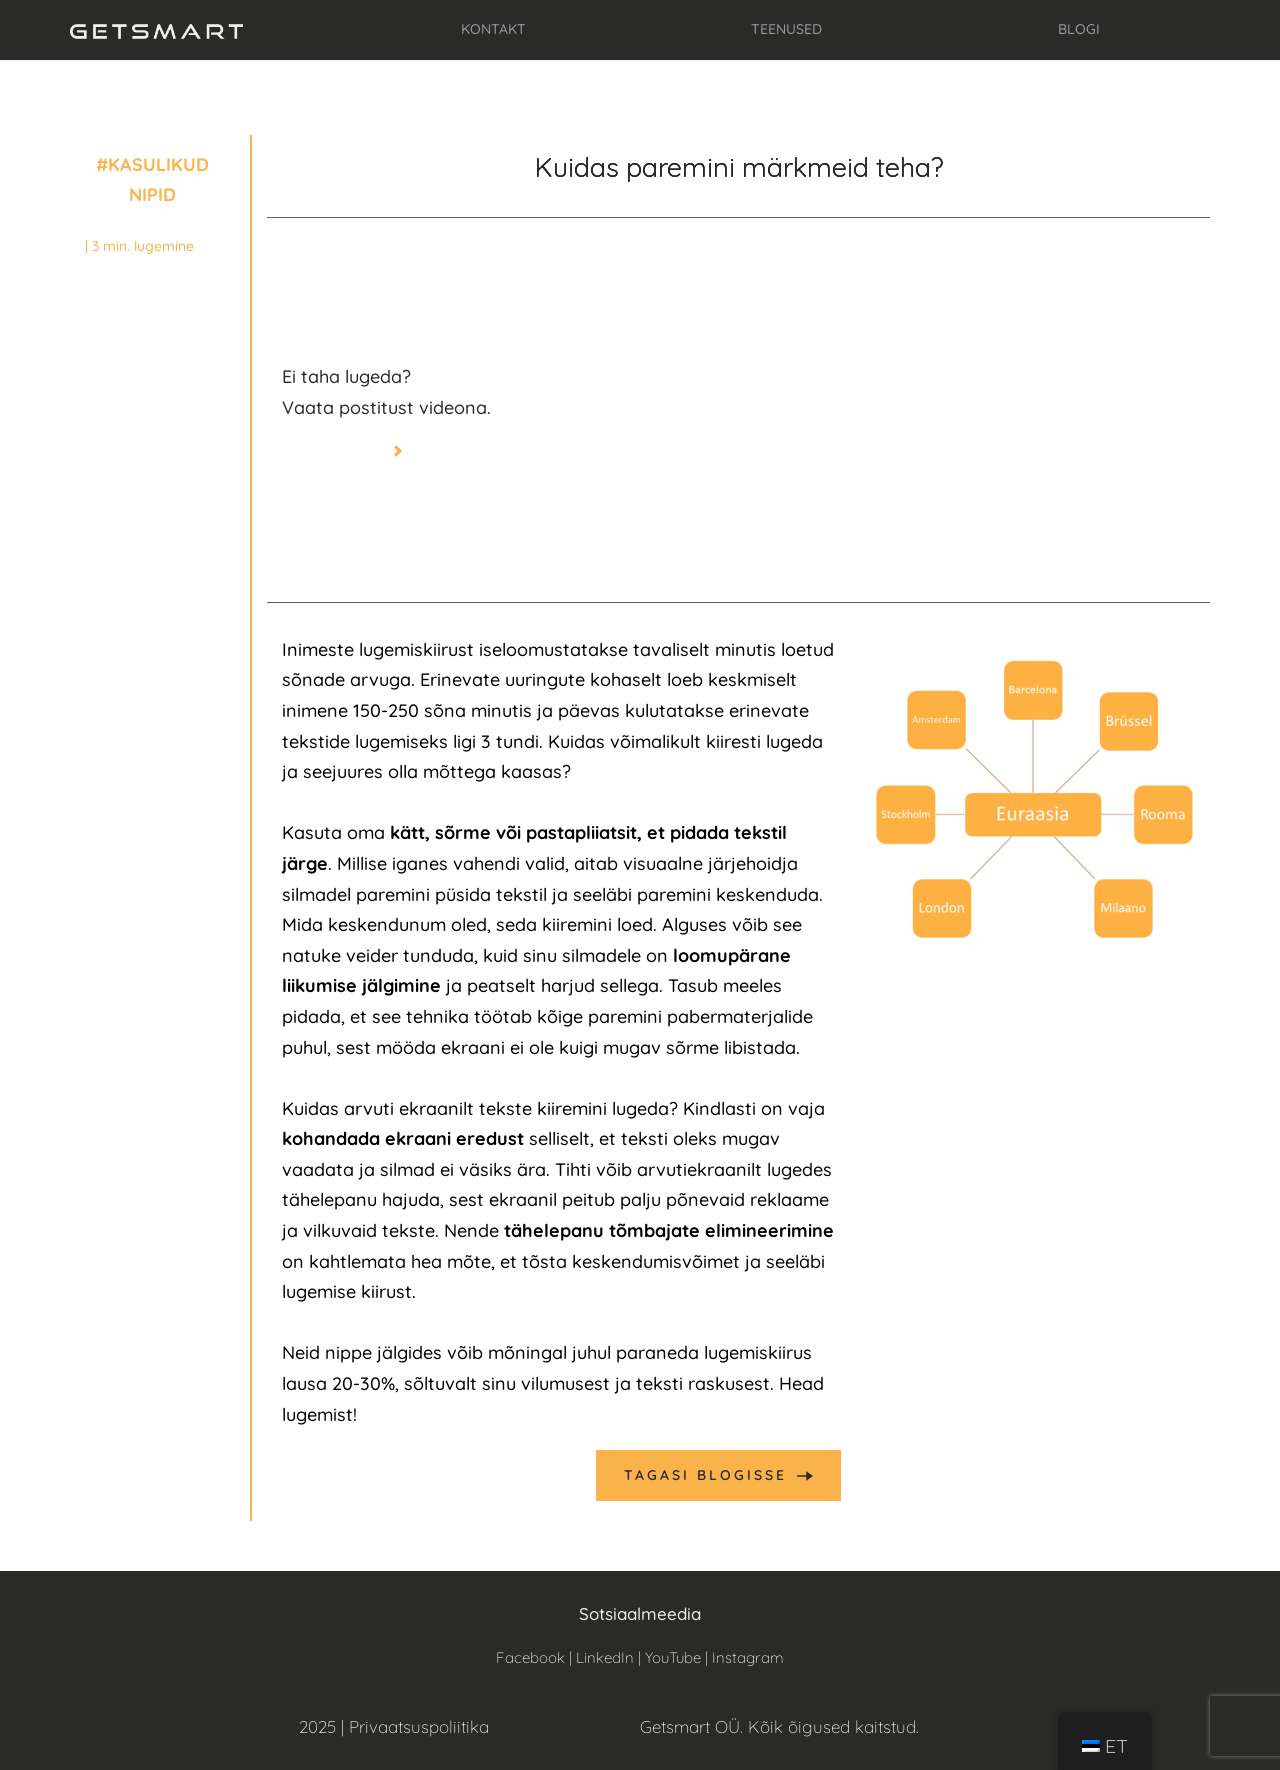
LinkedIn (605, 1657)
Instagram (748, 1657)
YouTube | (678, 1657)
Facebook (530, 1657)
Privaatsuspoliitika (419, 1726)
